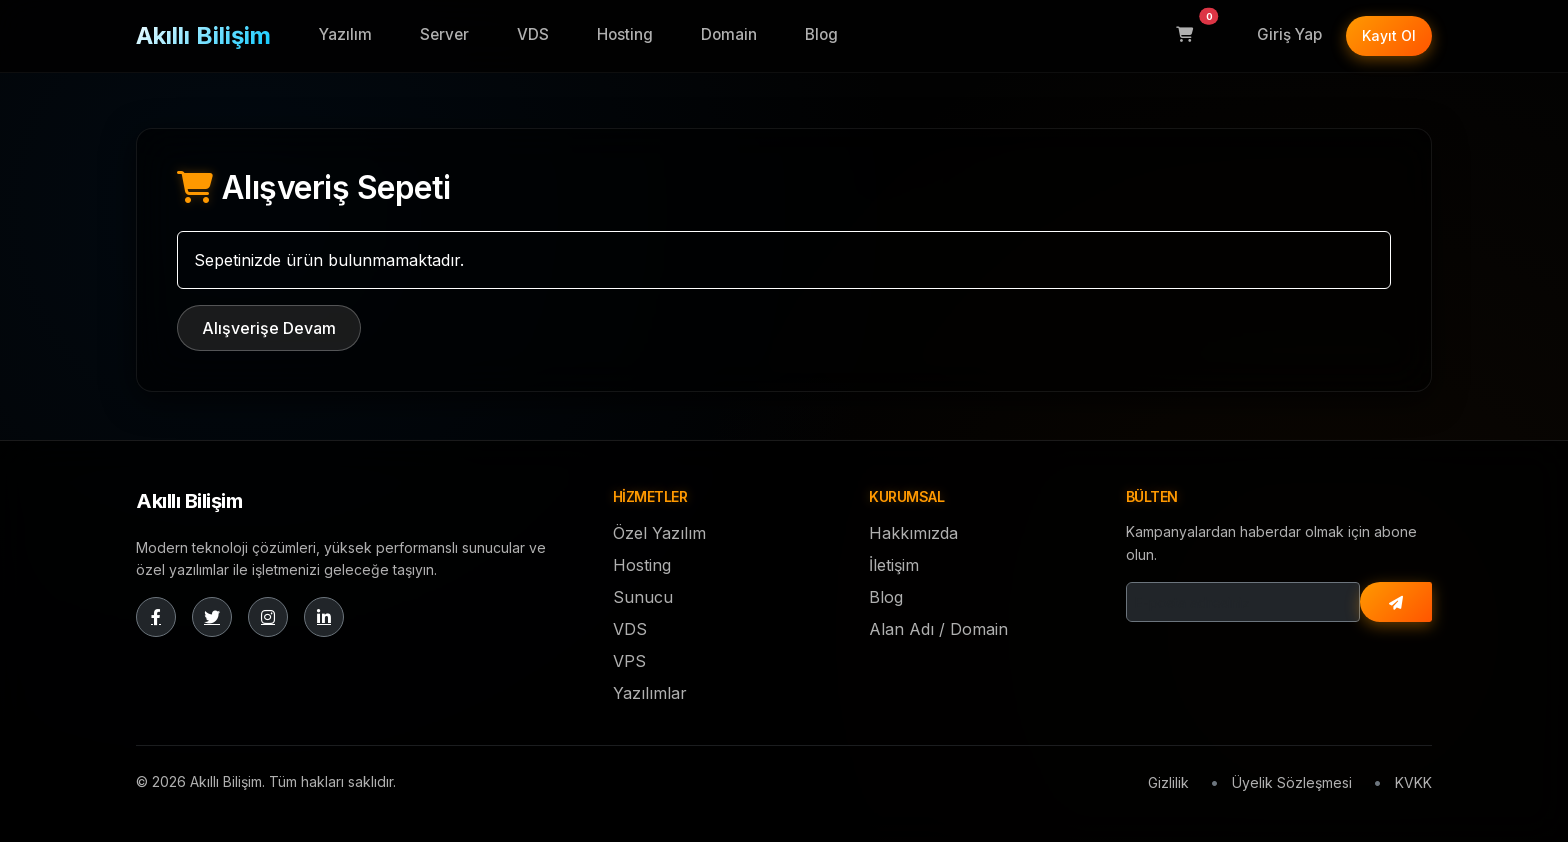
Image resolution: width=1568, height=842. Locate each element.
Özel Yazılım (659, 533)
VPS (629, 661)
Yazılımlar (650, 693)
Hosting (625, 34)
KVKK (1413, 782)
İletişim (894, 565)
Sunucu (643, 597)
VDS (533, 34)
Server (444, 34)
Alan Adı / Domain (938, 629)
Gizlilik (1168, 782)
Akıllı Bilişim (203, 35)
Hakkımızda (913, 533)
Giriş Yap (1289, 34)
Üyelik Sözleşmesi (1292, 782)
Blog (821, 34)
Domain (729, 34)
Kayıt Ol (1389, 35)
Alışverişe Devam (269, 328)
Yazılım (345, 34)
